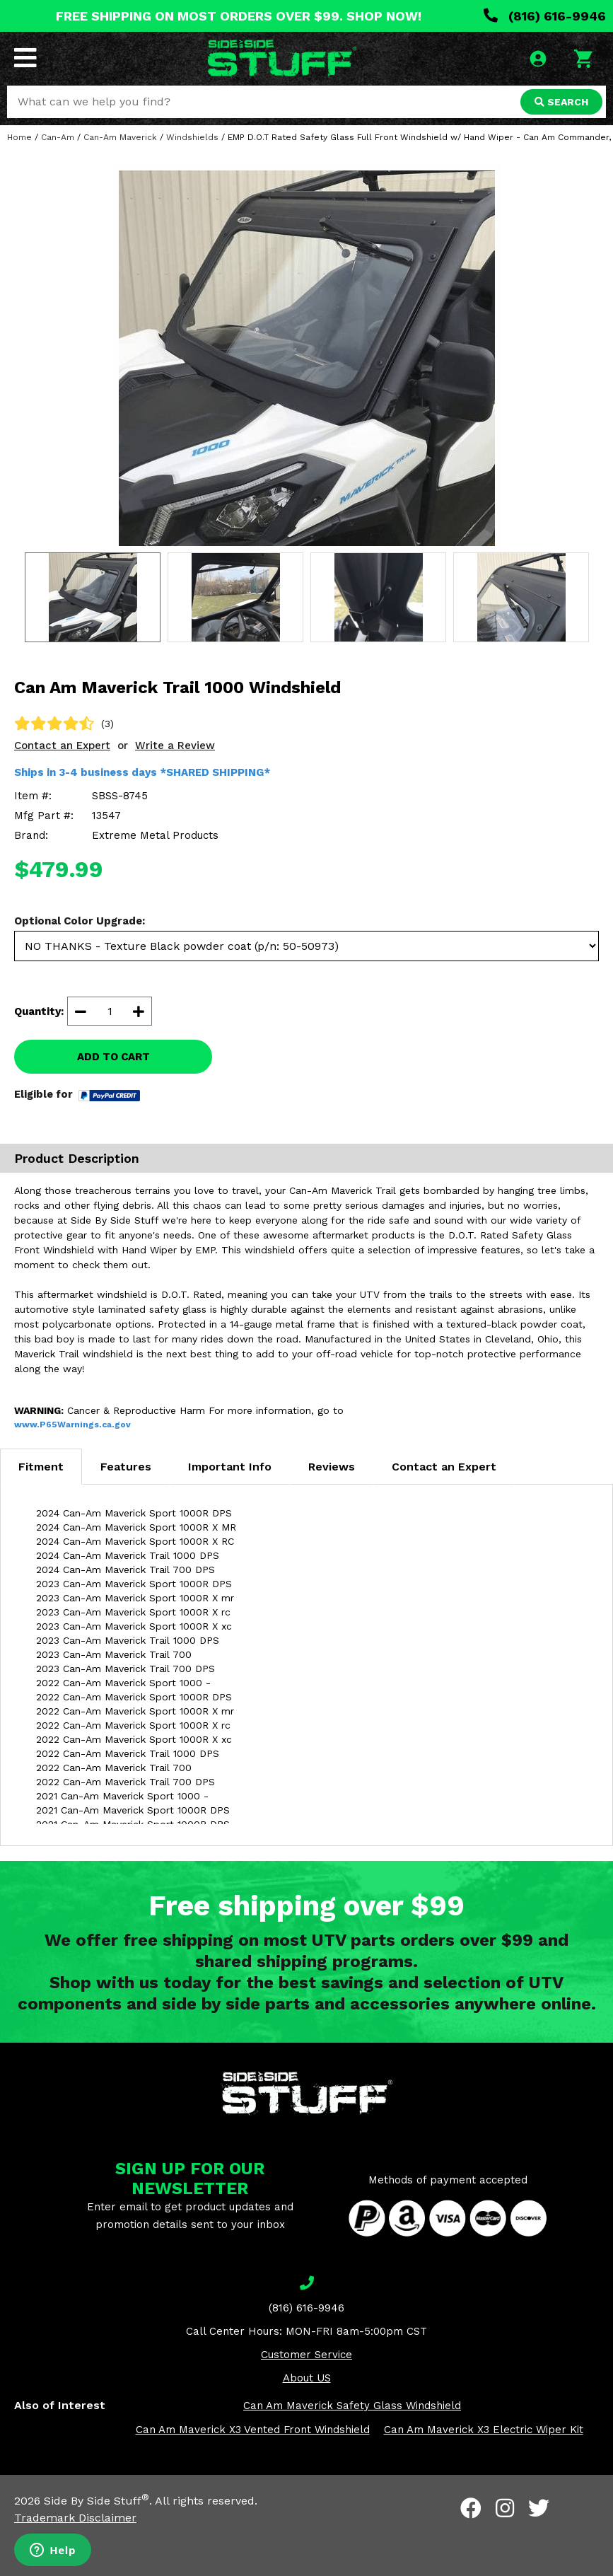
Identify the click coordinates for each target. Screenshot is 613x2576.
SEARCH (561, 102)
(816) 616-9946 (545, 15)
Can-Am (57, 137)
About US (307, 2378)
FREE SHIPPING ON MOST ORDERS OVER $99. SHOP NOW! (238, 15)
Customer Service (306, 2354)
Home (19, 137)
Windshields (192, 137)
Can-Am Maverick (120, 137)
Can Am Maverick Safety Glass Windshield (352, 2405)
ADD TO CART (113, 1056)
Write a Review (175, 745)
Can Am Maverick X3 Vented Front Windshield (253, 2429)
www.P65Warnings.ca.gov (72, 1424)
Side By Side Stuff (96, 2500)
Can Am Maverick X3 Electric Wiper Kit (483, 2429)
